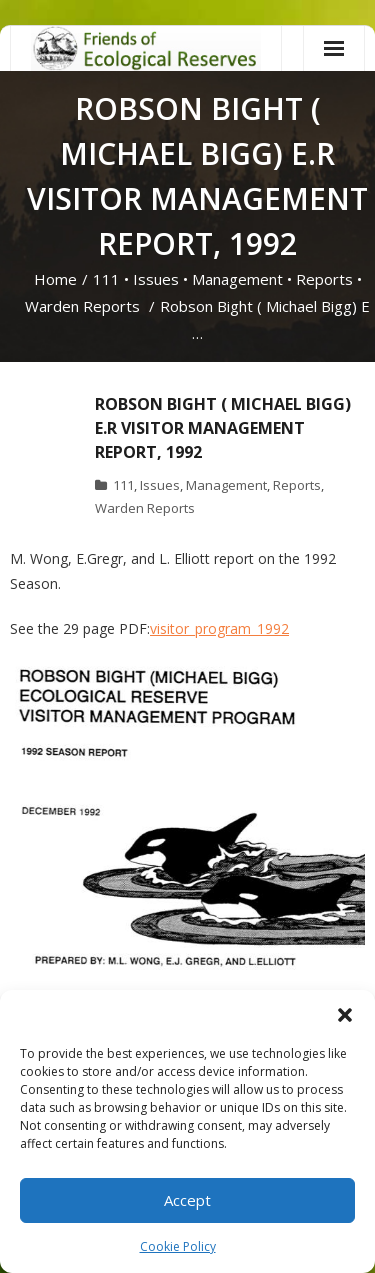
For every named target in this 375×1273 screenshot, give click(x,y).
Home (55, 279)
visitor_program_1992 (219, 628)
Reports (324, 279)
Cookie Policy (178, 1246)
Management (237, 279)
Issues (156, 279)
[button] (345, 1015)
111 (106, 279)
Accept (187, 1200)
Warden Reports (82, 306)
